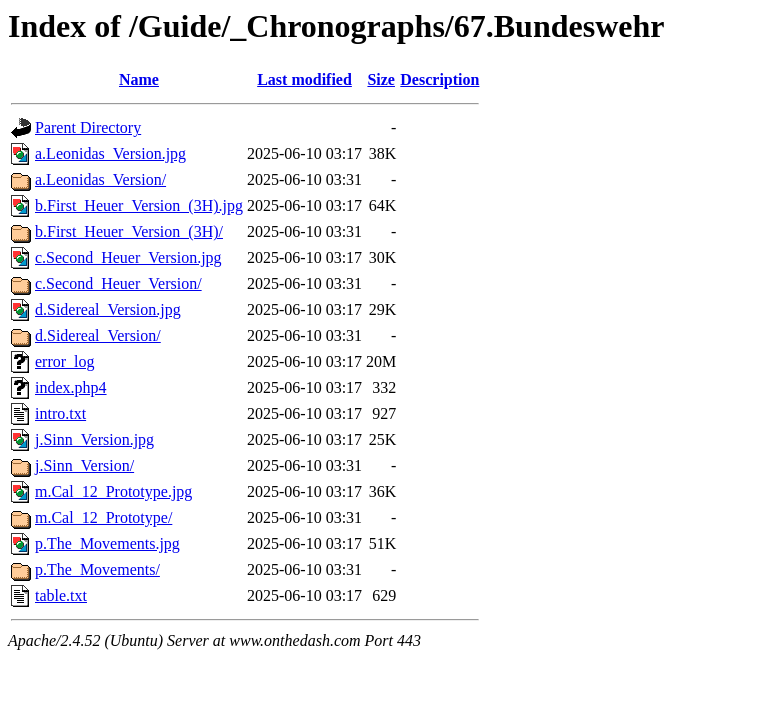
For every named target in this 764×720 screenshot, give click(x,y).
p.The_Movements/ (97, 569)
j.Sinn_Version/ (84, 465)
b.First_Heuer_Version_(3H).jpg (139, 205)
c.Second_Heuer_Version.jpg (128, 257)
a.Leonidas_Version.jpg (110, 153)
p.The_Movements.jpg (107, 543)
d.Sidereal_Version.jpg (108, 309)
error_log (65, 361)
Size (381, 79)
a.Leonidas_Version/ (100, 179)
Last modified (304, 79)
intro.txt (60, 413)
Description (439, 79)
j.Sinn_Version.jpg (94, 439)
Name (139, 79)
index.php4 (71, 387)
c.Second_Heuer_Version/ (118, 283)
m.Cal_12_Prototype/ (103, 517)
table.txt (61, 595)
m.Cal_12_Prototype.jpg (113, 491)
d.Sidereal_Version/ (98, 335)
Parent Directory (88, 127)
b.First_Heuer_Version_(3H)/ (129, 231)
